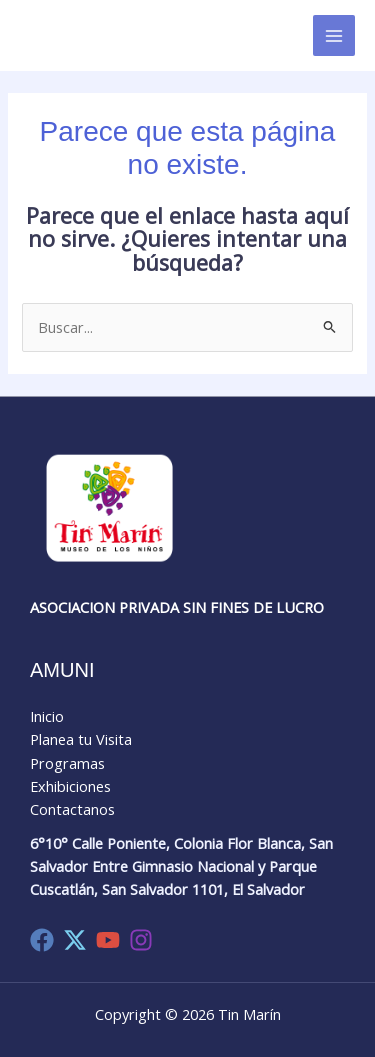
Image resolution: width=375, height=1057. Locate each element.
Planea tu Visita (81, 739)
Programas (67, 763)
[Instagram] (141, 940)
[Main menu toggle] (334, 36)
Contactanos (72, 809)
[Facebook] (42, 940)
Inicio (47, 716)
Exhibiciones (70, 786)
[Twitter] (75, 940)
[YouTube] (108, 940)
